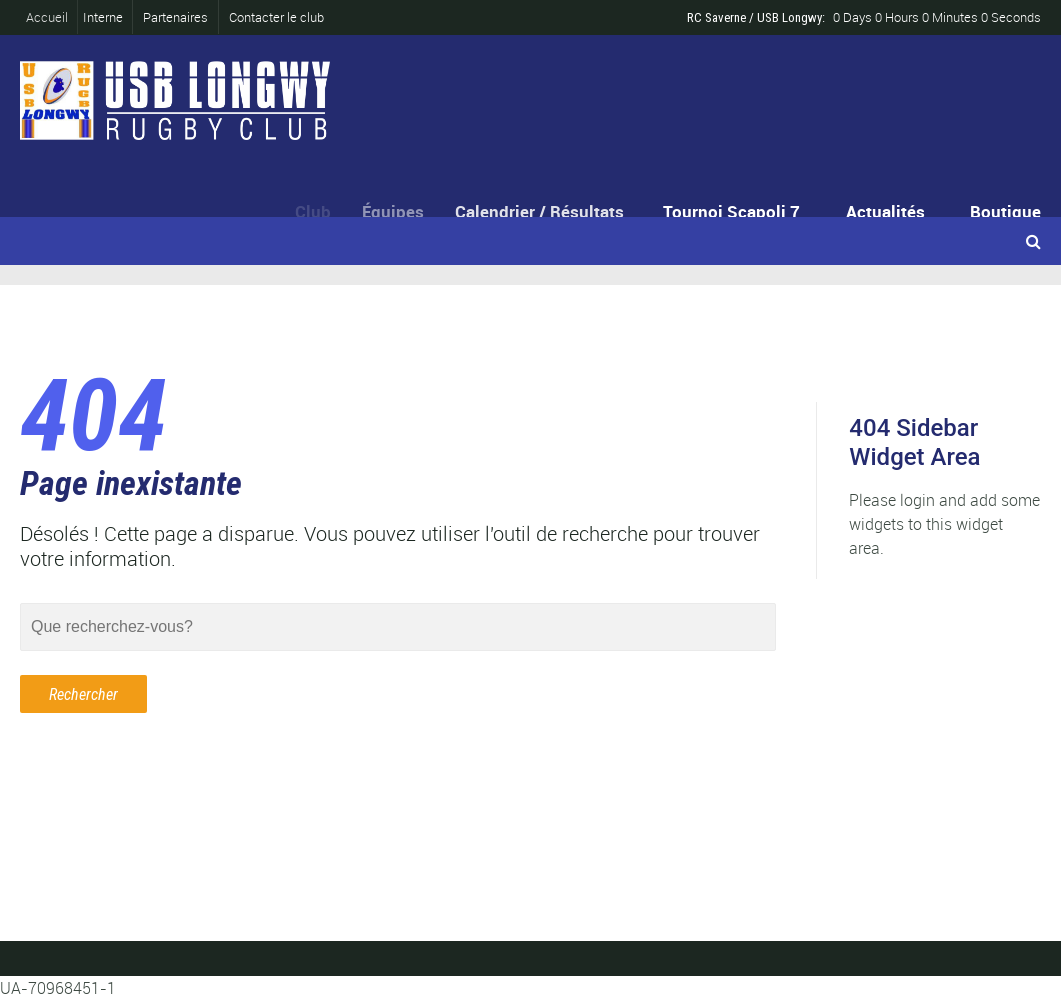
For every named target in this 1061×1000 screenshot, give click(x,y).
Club (317, 211)
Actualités (885, 211)
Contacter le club (276, 17)
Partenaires (175, 17)
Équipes (400, 211)
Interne (104, 17)
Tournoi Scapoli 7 (733, 211)
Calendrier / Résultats (544, 211)
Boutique (1005, 211)
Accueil (52, 17)
